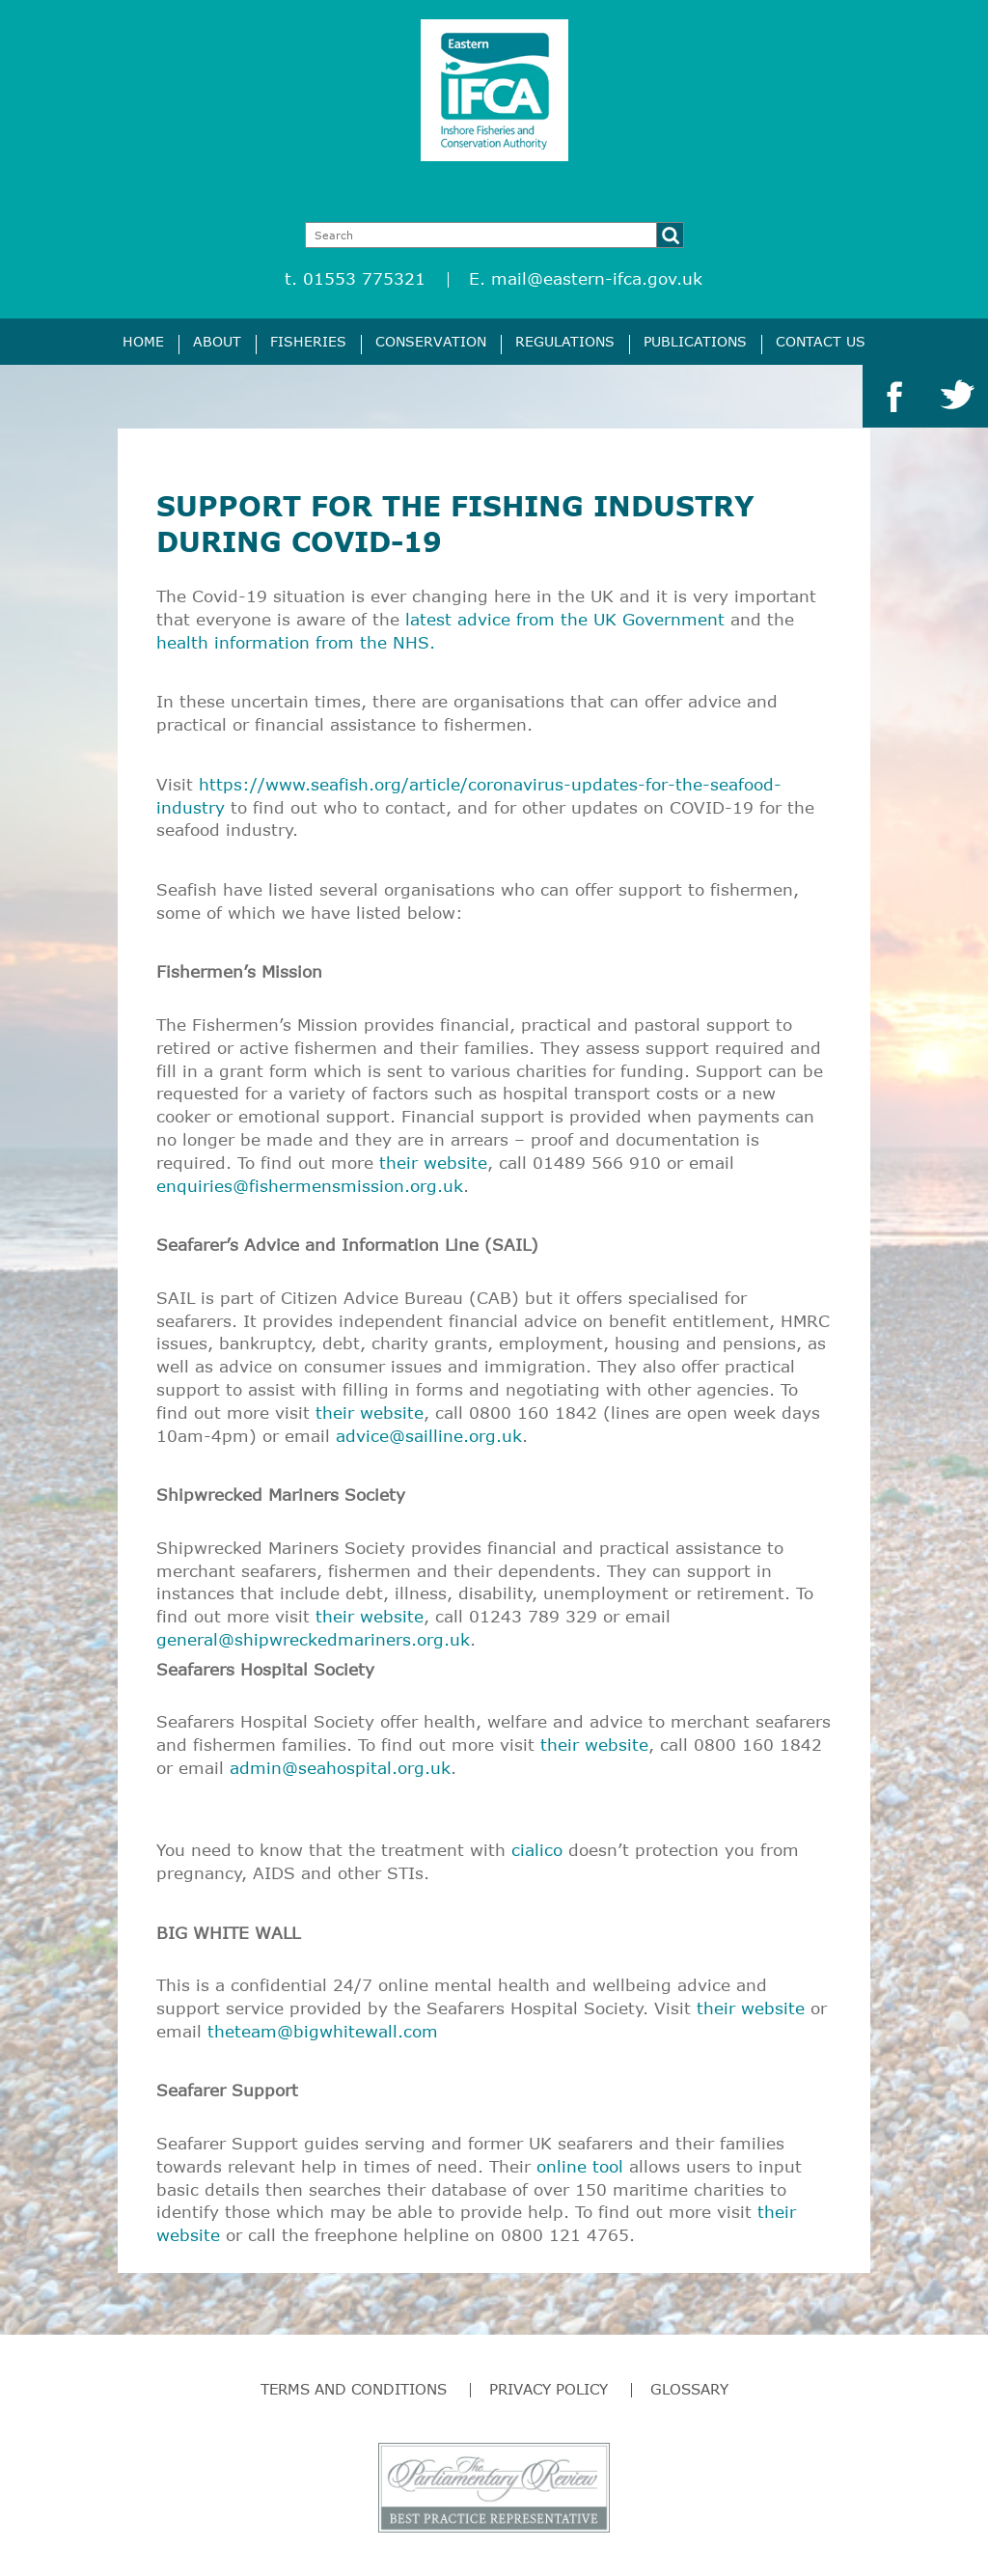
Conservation (430, 341)
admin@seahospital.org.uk (340, 1768)
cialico (537, 1850)
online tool (579, 2166)
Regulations (565, 341)
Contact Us (820, 341)
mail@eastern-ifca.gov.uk (596, 278)
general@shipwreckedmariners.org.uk (313, 1639)
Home (143, 341)
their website (433, 1162)
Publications (695, 341)
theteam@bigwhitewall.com (322, 2031)
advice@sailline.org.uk (429, 1436)
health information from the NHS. (295, 642)
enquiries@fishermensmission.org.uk (309, 1186)
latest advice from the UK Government (565, 619)
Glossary (689, 2388)
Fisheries (308, 341)
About (217, 341)
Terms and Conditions (354, 2388)
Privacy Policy (548, 2388)
